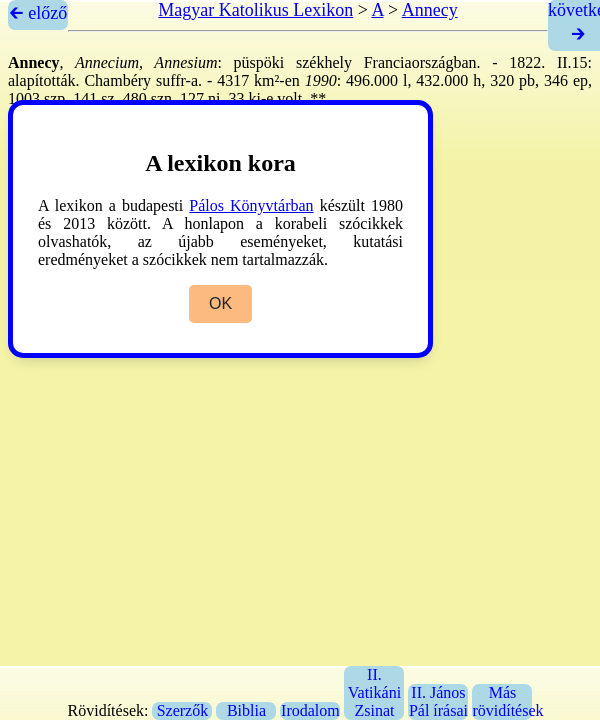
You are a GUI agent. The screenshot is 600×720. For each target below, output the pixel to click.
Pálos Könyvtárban (251, 205)
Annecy (430, 10)
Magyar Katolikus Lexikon (255, 10)
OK (220, 303)
